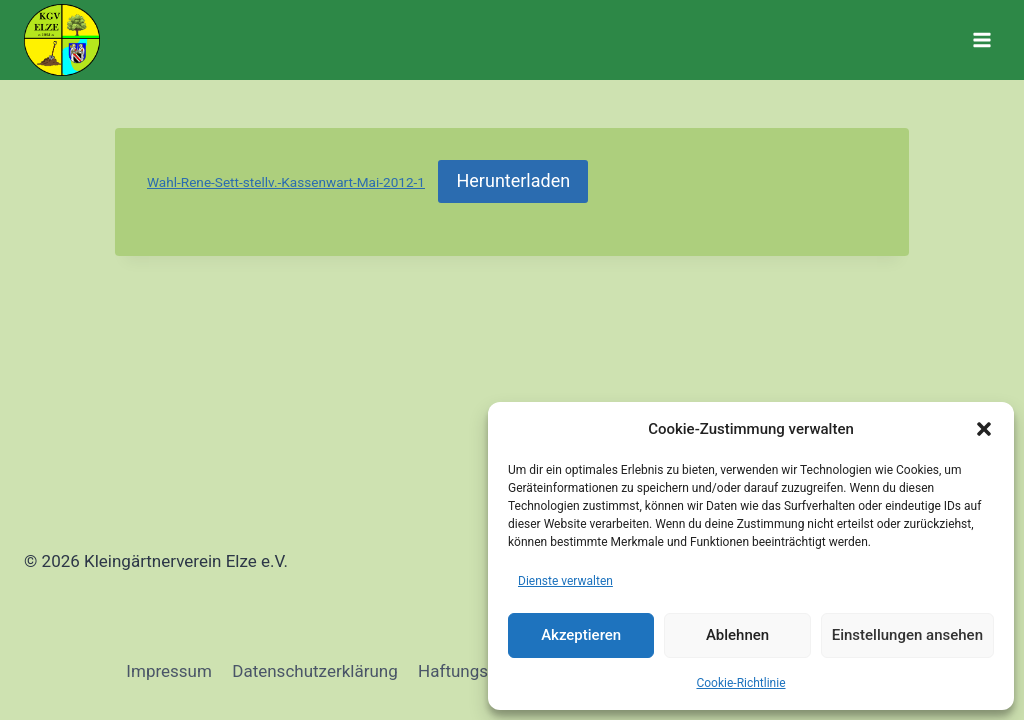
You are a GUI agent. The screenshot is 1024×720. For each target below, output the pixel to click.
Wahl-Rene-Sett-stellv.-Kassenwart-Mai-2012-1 (286, 182)
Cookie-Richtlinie (740, 683)
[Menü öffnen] (981, 39)
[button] (984, 429)
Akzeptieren (581, 635)
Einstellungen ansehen (907, 635)
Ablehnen (737, 635)
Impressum (169, 671)
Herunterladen (513, 180)
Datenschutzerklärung (314, 671)
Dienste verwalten (565, 581)
